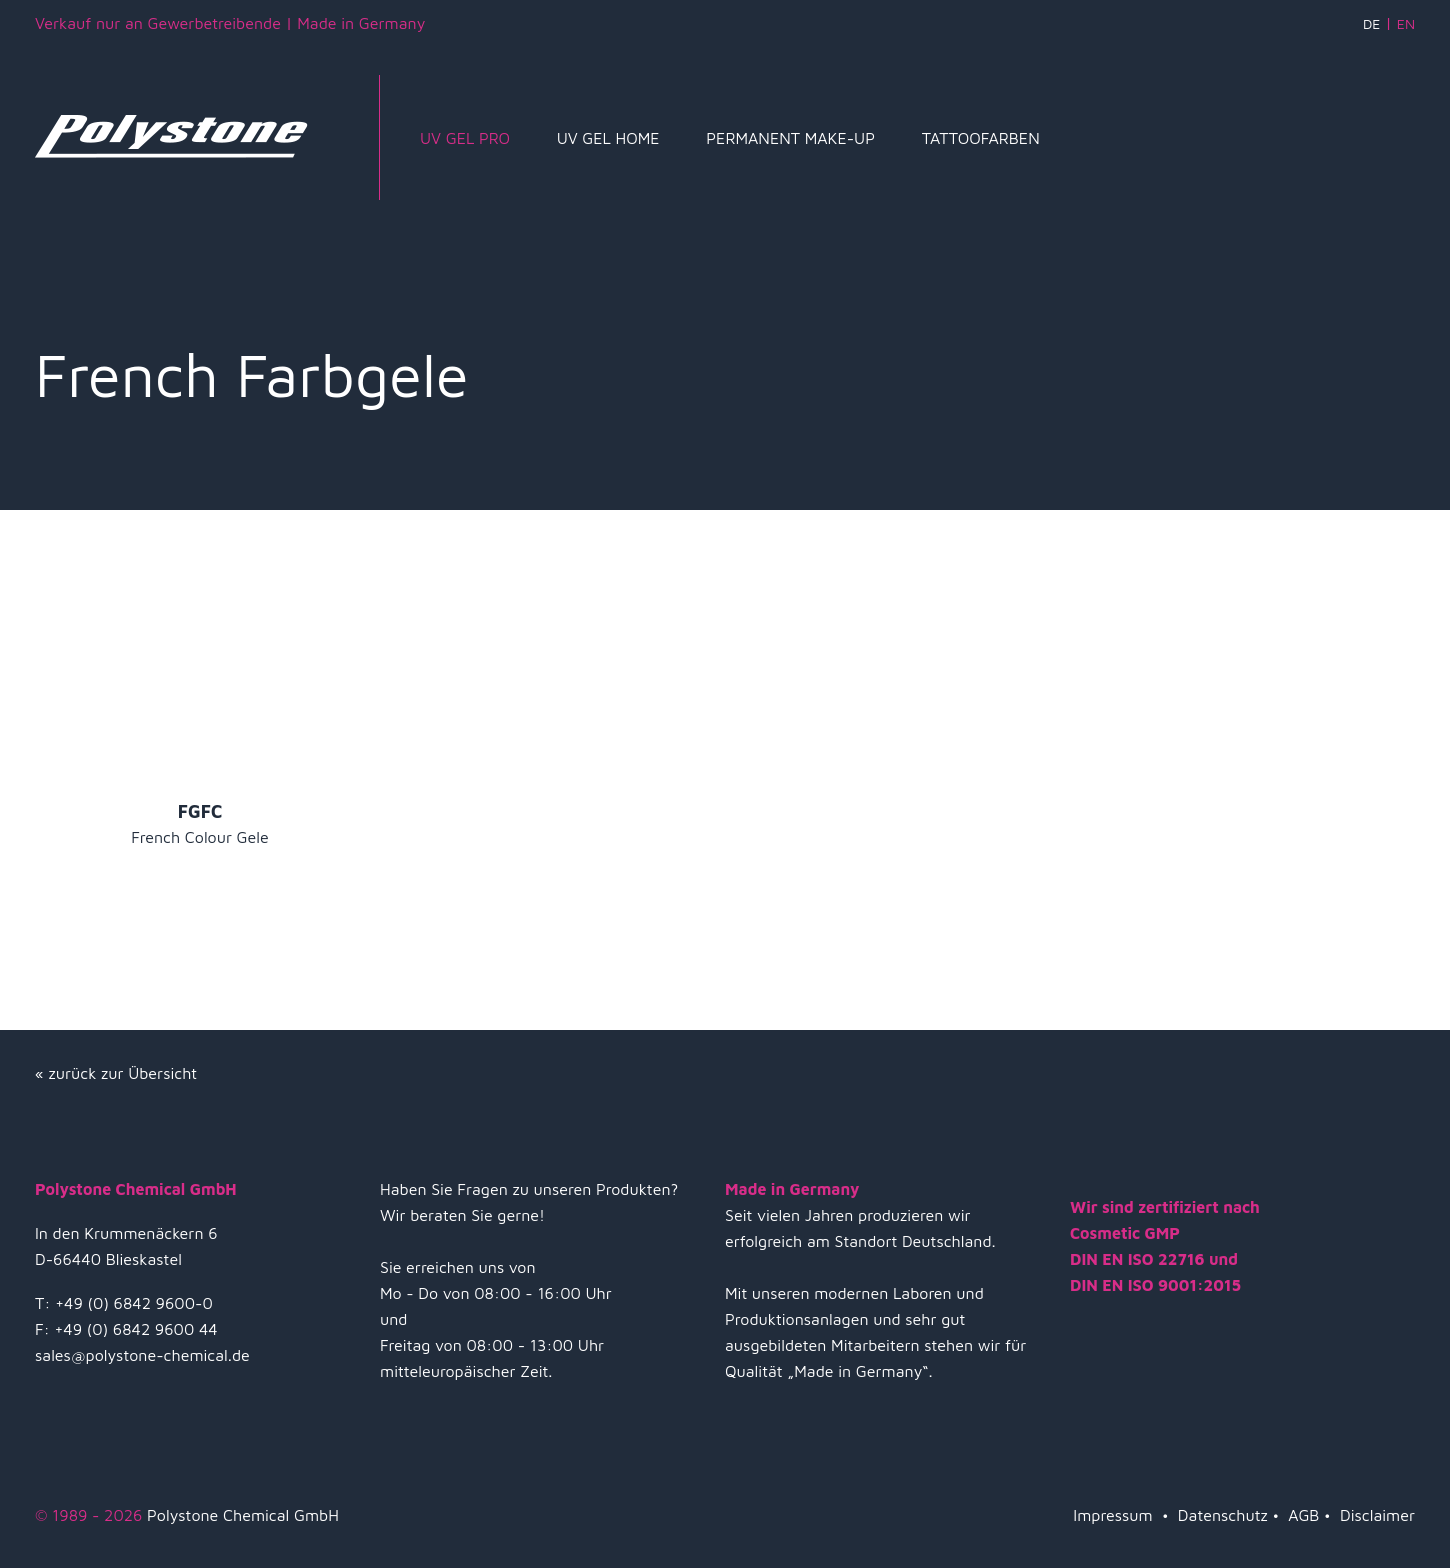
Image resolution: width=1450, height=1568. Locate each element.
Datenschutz (1223, 1515)
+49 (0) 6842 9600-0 (134, 1303)
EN (1406, 23)
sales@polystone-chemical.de (142, 1355)
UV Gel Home (608, 138)
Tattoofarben (981, 138)
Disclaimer (1377, 1515)
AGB (1303, 1515)
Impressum (1112, 1515)
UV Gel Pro (465, 138)
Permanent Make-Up (790, 138)
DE (1371, 23)
